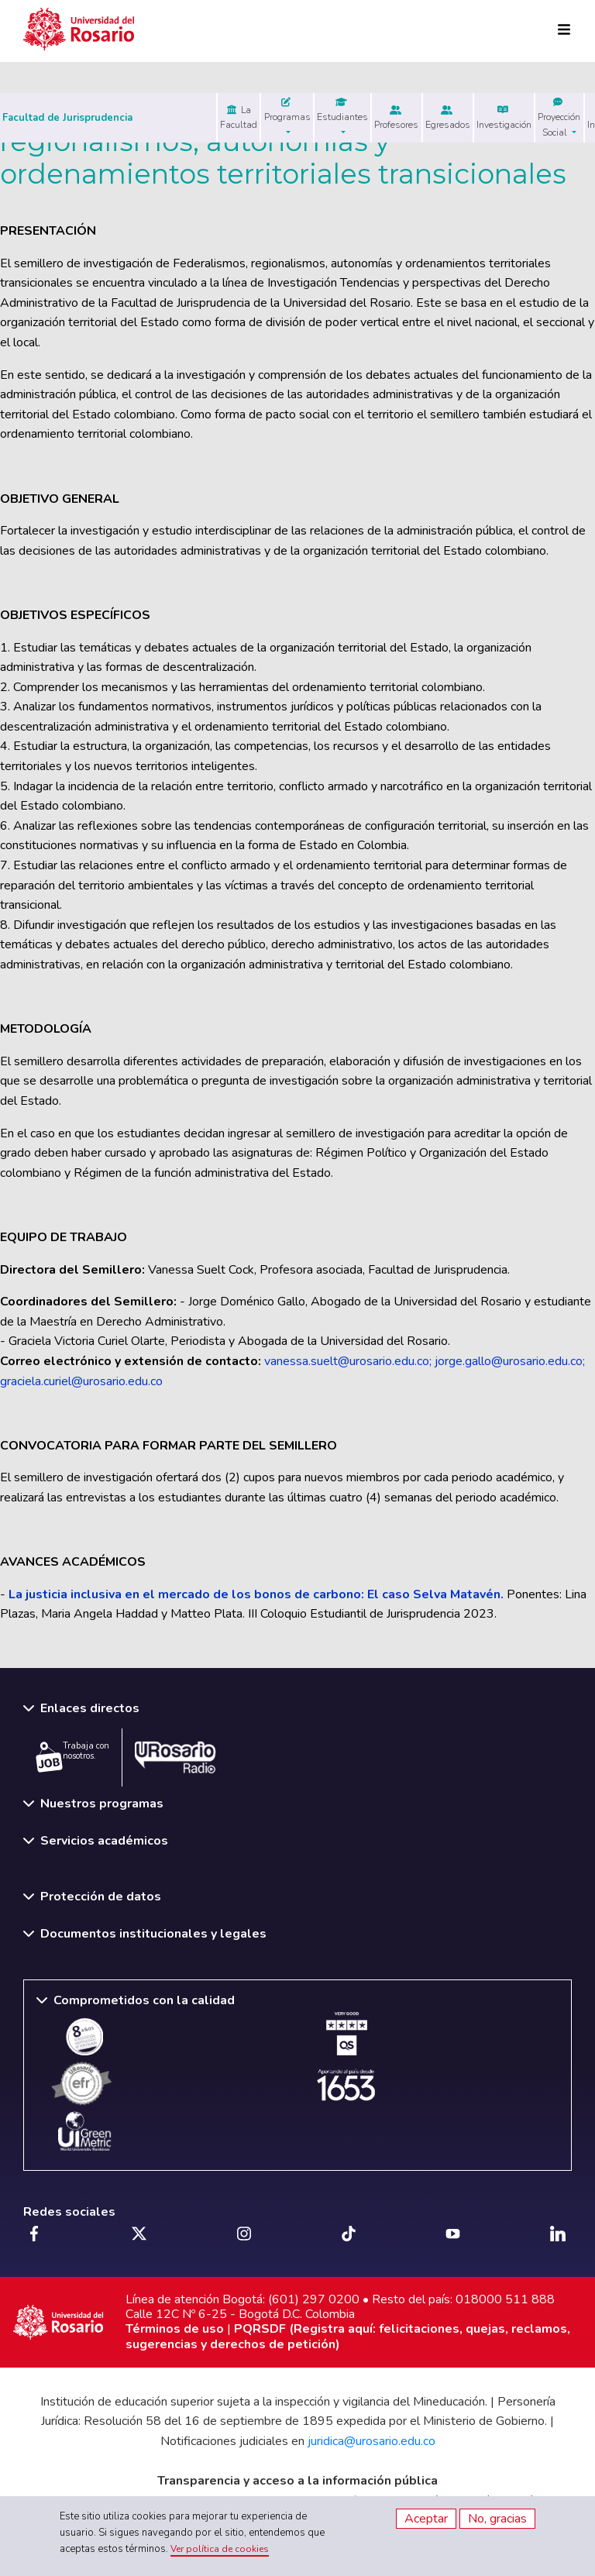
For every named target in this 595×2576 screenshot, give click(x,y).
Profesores (396, 118)
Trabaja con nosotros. (72, 1756)
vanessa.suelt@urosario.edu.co (346, 1361)
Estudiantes (342, 110)
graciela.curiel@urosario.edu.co (81, 1381)
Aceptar (426, 2518)
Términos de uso (175, 2328)
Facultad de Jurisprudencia (67, 117)
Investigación (503, 118)
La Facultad (238, 117)
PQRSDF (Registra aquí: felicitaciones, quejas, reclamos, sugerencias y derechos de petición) (348, 2336)
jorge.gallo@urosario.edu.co (509, 1361)
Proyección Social (559, 117)
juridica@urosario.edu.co (371, 2441)
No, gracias (497, 2518)
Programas (287, 110)
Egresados (447, 118)
